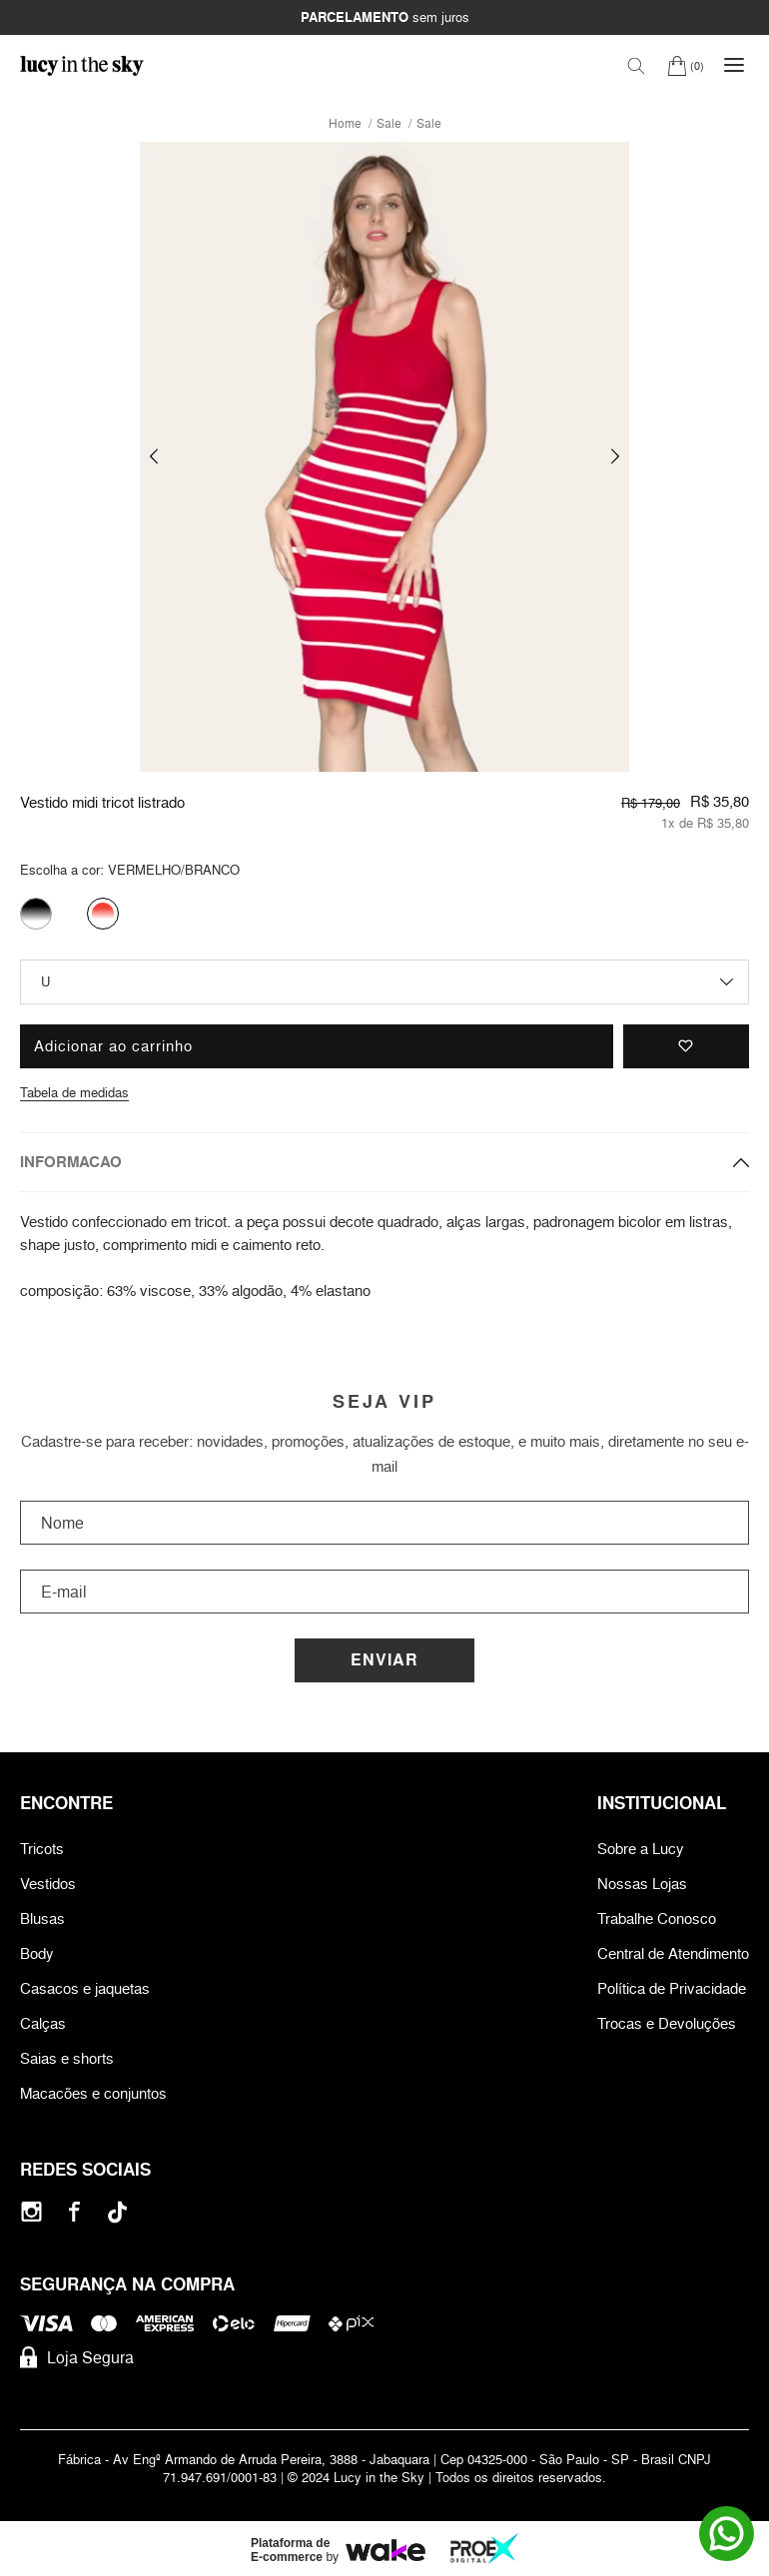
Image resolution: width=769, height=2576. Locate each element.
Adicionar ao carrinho (113, 1045)
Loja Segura (77, 2357)
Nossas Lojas (642, 1883)
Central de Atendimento (673, 1953)
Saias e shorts (67, 2058)
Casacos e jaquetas (85, 1988)
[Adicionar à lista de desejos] (686, 1046)
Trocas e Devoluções (666, 2023)
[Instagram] (31, 2212)
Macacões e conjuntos (93, 2093)
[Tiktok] (117, 2212)
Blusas (42, 1918)
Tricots (42, 1848)
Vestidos (48, 1883)
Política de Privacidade (671, 1988)
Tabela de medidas (74, 1092)
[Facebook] (74, 2212)
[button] (154, 456)
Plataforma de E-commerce (290, 2550)
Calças (43, 2023)
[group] (384, 457)
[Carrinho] (685, 65)
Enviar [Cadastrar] (384, 1659)
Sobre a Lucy (640, 1848)
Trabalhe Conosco (656, 1918)
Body (37, 1953)
